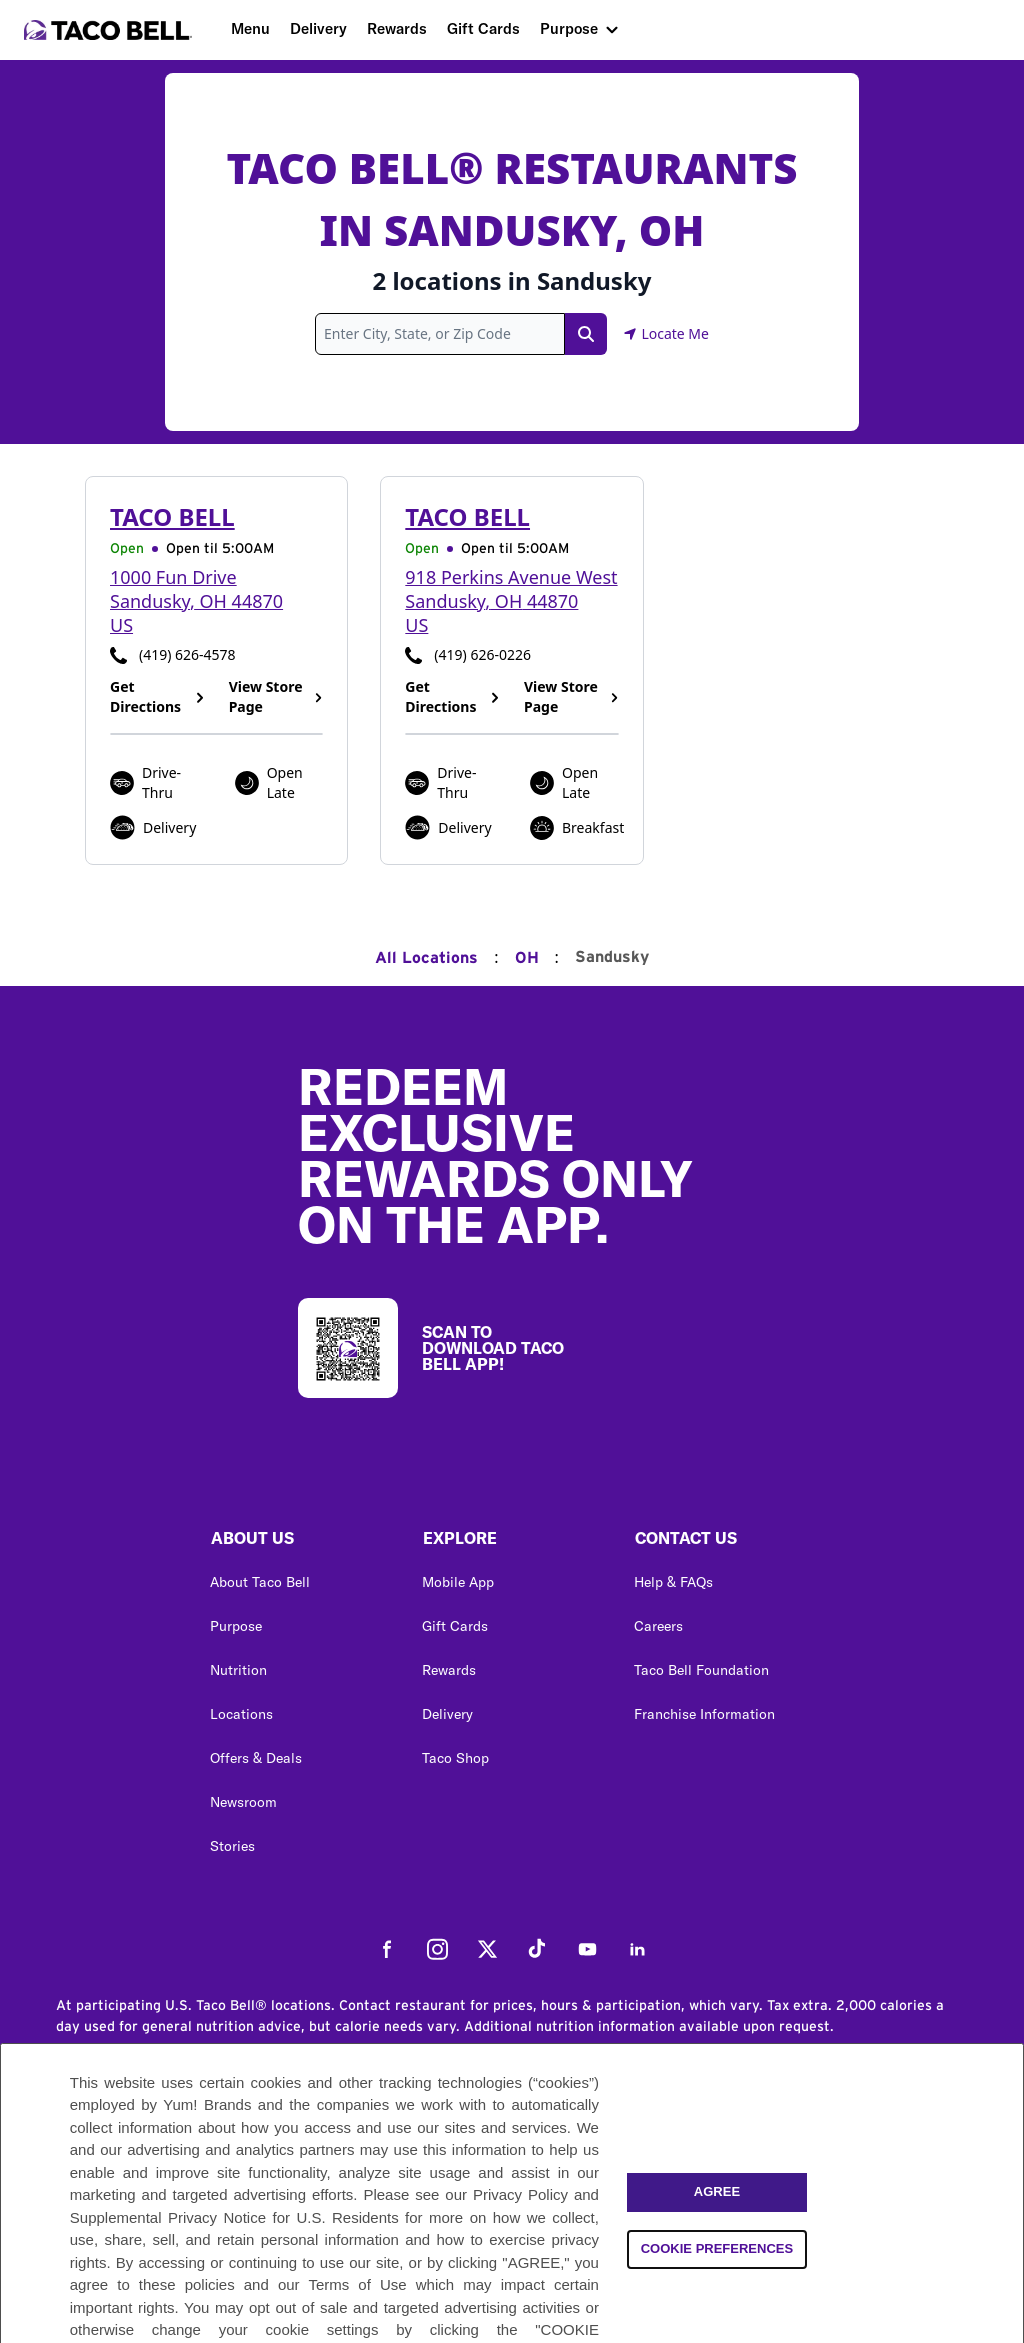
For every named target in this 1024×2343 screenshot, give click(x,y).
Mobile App (458, 1582)
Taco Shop (455, 1758)
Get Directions (157, 696)
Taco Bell (172, 516)
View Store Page (276, 696)
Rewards (397, 28)
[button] (300, 1543)
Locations (241, 1714)
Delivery (318, 28)
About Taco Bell (260, 1582)
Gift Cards (483, 28)
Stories (232, 1846)
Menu (250, 28)
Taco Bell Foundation (701, 1670)
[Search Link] (586, 334)
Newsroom (243, 1802)
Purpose (569, 28)
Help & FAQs (673, 1582)
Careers (658, 1626)
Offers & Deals (256, 1758)
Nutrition (238, 1670)
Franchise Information (704, 1714)
